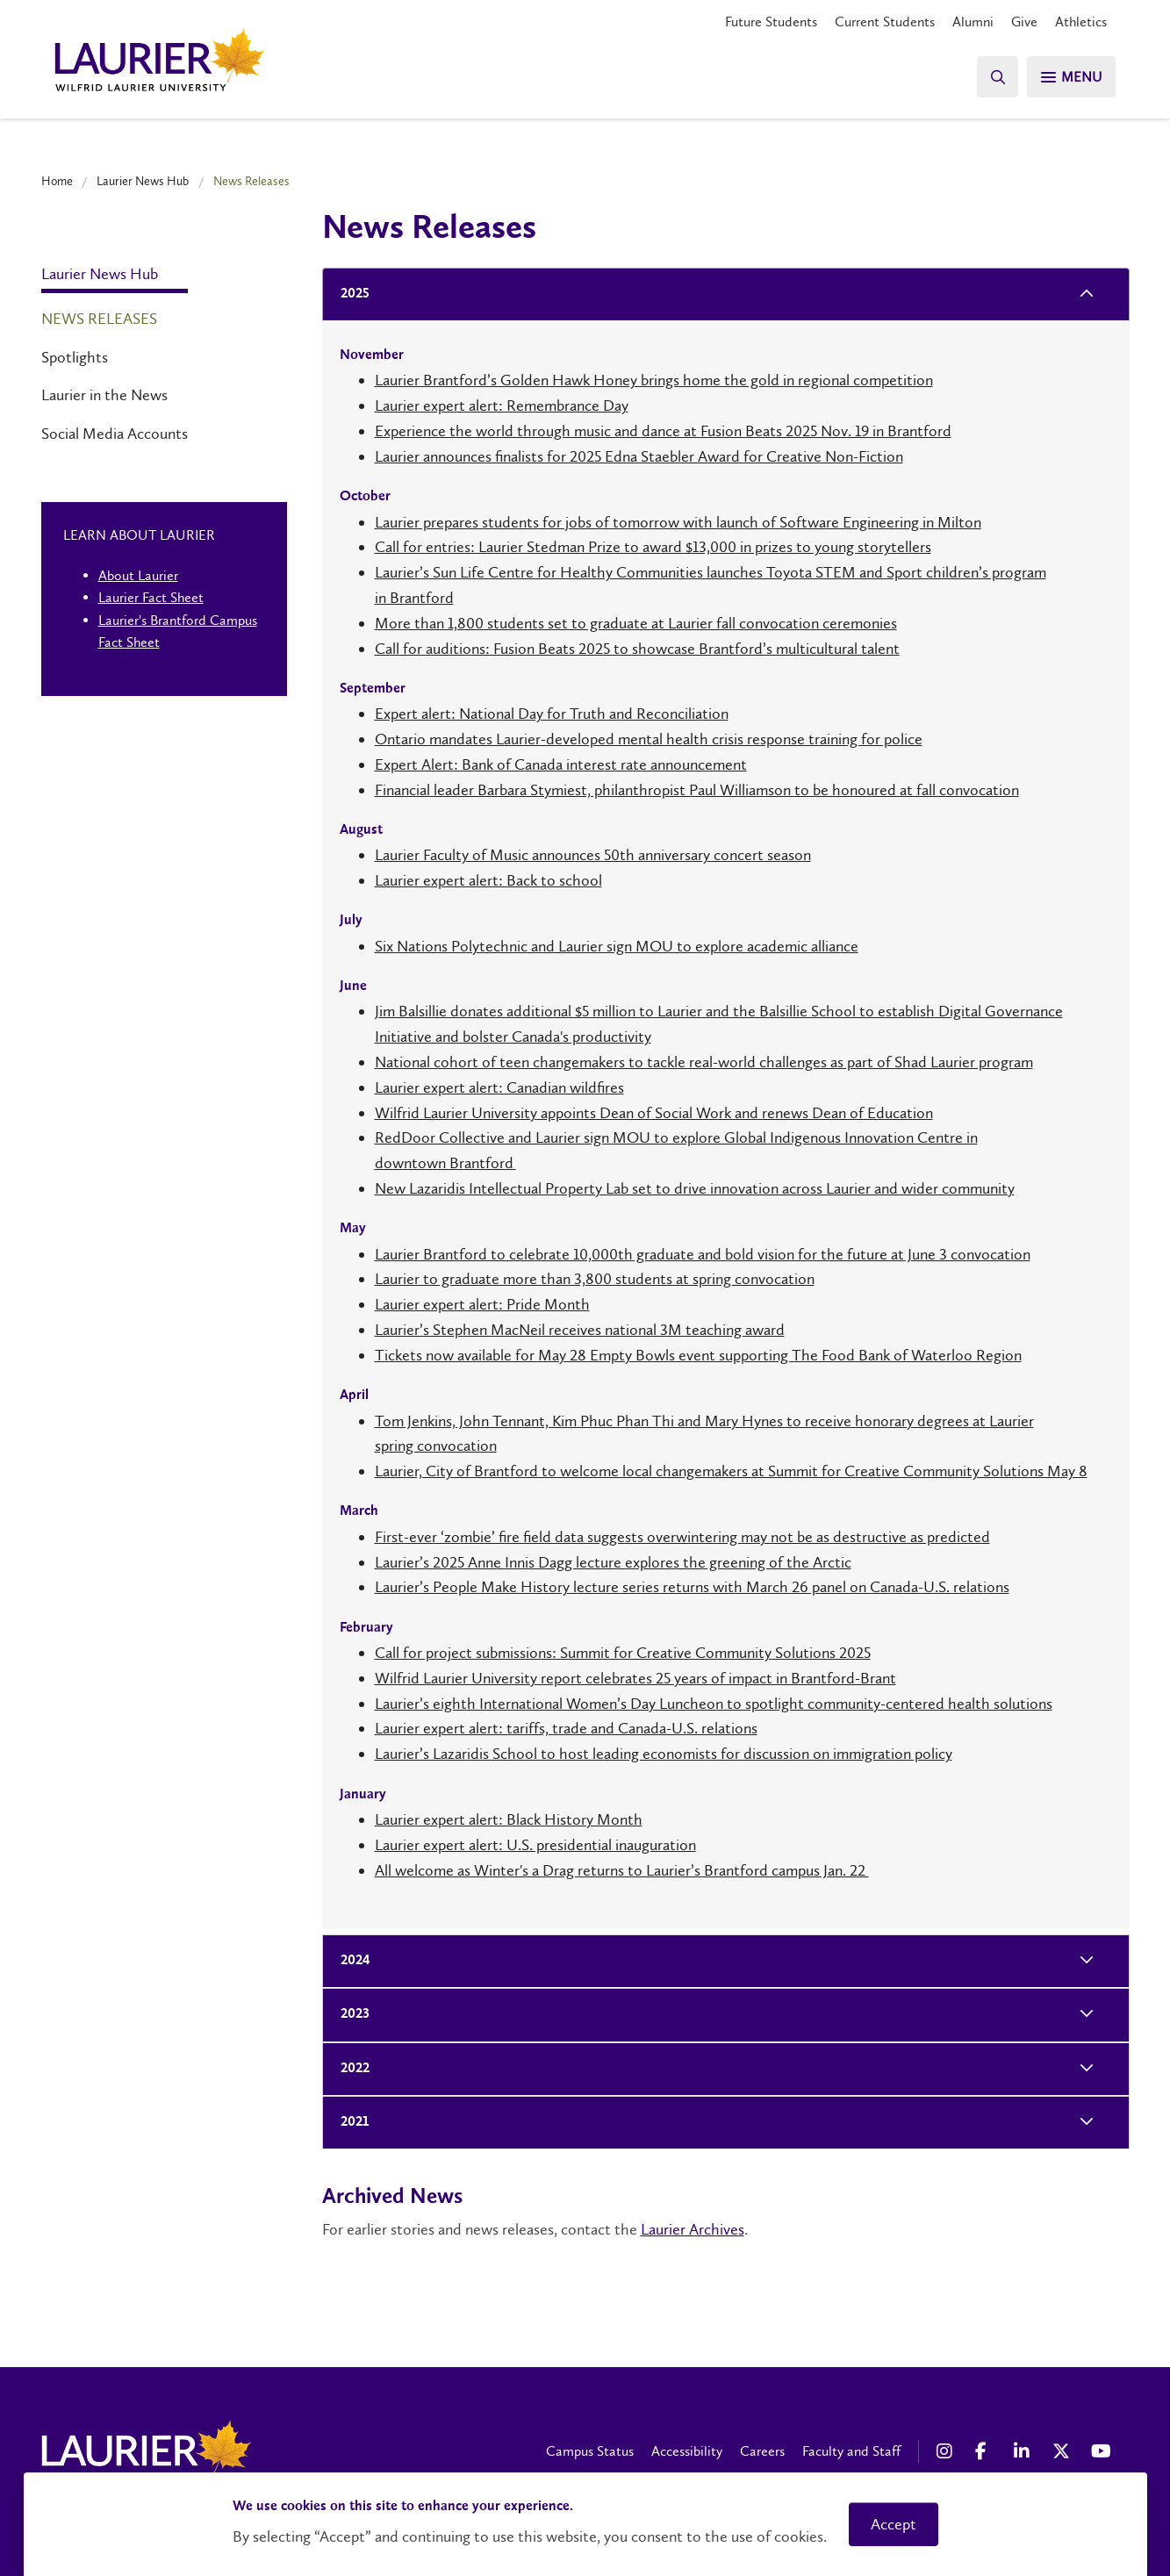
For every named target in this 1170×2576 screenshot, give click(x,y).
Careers (762, 2451)
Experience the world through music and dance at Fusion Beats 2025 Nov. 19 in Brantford (663, 431)
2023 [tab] (350, 2014)
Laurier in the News (104, 395)
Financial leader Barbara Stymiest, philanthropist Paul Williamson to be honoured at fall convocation (697, 790)
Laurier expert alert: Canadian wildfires (499, 1087)
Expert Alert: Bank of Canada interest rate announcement (561, 764)
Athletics (1081, 21)
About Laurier (138, 575)
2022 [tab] (350, 2069)
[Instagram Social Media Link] (947, 2451)
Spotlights (74, 357)
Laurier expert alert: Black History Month (508, 1819)
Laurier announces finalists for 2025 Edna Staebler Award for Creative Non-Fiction (639, 456)
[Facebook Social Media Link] (985, 2451)
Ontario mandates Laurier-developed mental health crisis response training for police (648, 739)
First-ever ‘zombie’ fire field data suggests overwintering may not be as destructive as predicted (682, 1536)
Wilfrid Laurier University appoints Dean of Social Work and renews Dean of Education (654, 1113)
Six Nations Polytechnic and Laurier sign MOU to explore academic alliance (616, 946)
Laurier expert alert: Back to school (488, 880)
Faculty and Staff (851, 2451)
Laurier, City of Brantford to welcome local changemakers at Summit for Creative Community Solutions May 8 (731, 1471)
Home (57, 181)
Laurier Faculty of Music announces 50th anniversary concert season (593, 855)
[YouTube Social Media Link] (1101, 2451)
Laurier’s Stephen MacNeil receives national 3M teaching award (580, 1329)
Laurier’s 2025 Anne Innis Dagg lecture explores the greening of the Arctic (613, 1562)
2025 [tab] (350, 294)
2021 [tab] (349, 2122)
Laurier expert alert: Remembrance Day (501, 405)
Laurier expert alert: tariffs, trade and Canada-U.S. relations (566, 1728)
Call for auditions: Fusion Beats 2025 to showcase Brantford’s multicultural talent (637, 648)
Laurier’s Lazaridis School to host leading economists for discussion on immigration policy (663, 1753)
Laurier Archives (692, 2229)
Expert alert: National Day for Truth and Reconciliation (552, 713)
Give (1024, 21)
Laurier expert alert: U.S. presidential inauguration (535, 1845)
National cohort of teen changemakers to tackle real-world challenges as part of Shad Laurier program (704, 1062)
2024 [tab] (350, 1961)
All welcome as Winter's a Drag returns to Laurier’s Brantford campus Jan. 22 (622, 1870)
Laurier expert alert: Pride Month (482, 1304)
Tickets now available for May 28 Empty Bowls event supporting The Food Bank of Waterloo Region (698, 1355)
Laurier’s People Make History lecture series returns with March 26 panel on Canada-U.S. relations (692, 1587)
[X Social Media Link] (1062, 2451)
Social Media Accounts (114, 433)
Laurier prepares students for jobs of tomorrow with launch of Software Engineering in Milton (678, 522)
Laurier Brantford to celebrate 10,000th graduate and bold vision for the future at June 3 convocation (702, 1254)
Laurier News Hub (143, 181)
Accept (893, 2524)
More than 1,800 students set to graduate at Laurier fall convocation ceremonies (636, 623)
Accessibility (686, 2451)
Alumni (973, 21)
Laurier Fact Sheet (151, 597)
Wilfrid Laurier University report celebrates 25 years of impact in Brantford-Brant (635, 1678)
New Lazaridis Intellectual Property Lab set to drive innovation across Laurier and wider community (695, 1188)
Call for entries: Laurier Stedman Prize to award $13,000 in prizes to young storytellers (653, 546)
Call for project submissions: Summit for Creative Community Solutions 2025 (623, 1652)
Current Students (885, 21)
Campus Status (590, 2451)
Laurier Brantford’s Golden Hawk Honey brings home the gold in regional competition (654, 380)
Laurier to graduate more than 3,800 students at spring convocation (595, 1278)
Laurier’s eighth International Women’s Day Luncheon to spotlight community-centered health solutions (713, 1703)
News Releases (99, 318)
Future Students (771, 21)
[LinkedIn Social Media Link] (1024, 2451)
